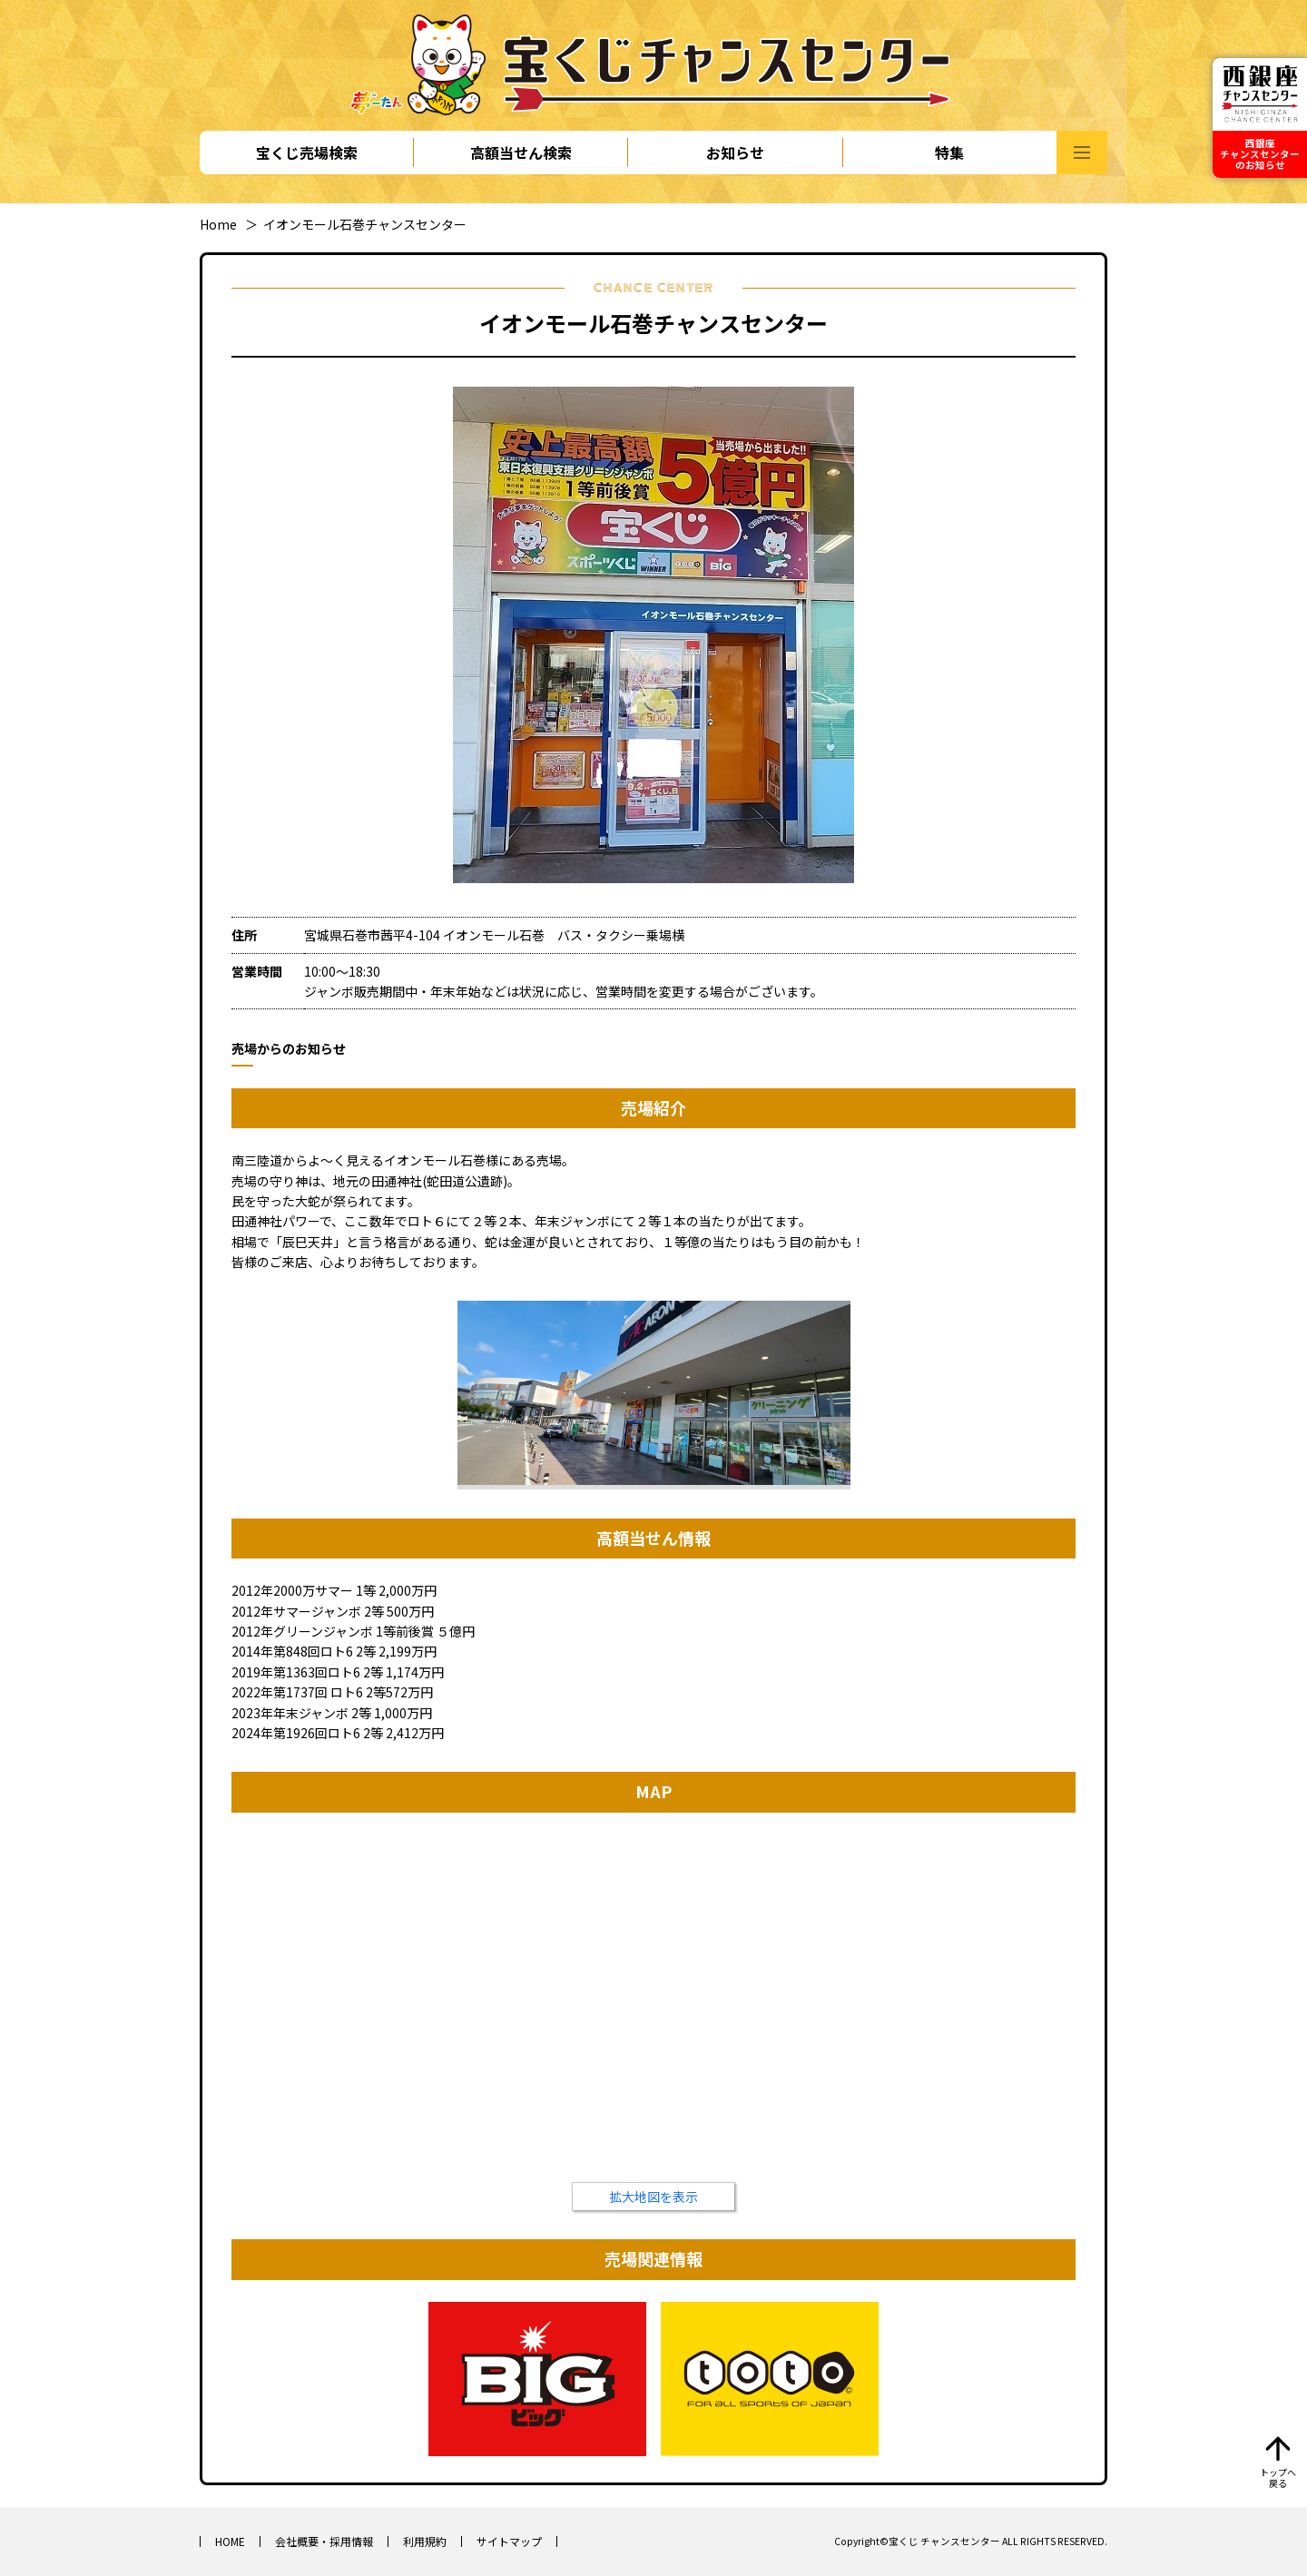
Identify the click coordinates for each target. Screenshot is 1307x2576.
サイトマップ (509, 2541)
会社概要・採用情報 (324, 2541)
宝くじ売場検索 (307, 152)
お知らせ (735, 152)
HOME (230, 2541)
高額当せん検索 (521, 152)
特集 (949, 152)
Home (218, 224)
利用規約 (425, 2541)
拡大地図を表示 (653, 2197)
